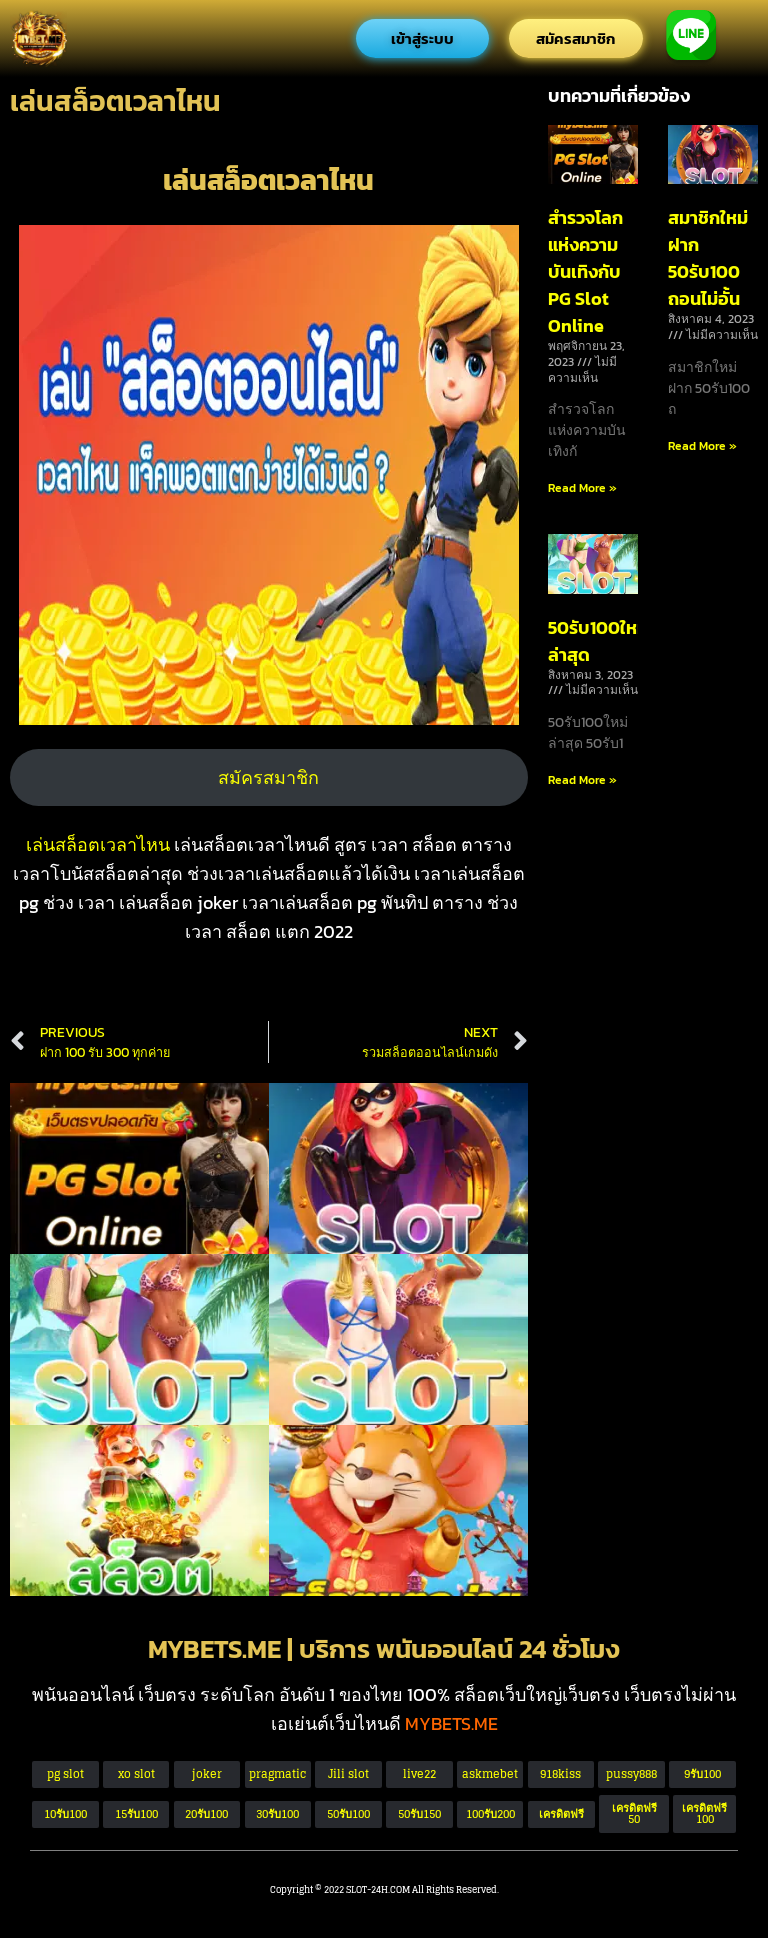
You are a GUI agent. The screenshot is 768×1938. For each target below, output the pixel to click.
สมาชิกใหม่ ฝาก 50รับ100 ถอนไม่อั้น (708, 258)
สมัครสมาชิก (268, 777)
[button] (634, 1814)
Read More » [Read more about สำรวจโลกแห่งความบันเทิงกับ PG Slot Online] (582, 488)
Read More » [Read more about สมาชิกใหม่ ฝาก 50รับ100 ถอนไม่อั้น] (702, 446)
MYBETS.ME (451, 1723)
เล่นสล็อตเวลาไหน (100, 844)
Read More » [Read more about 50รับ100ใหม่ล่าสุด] (582, 780)
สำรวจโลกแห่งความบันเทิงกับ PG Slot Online (585, 271)
